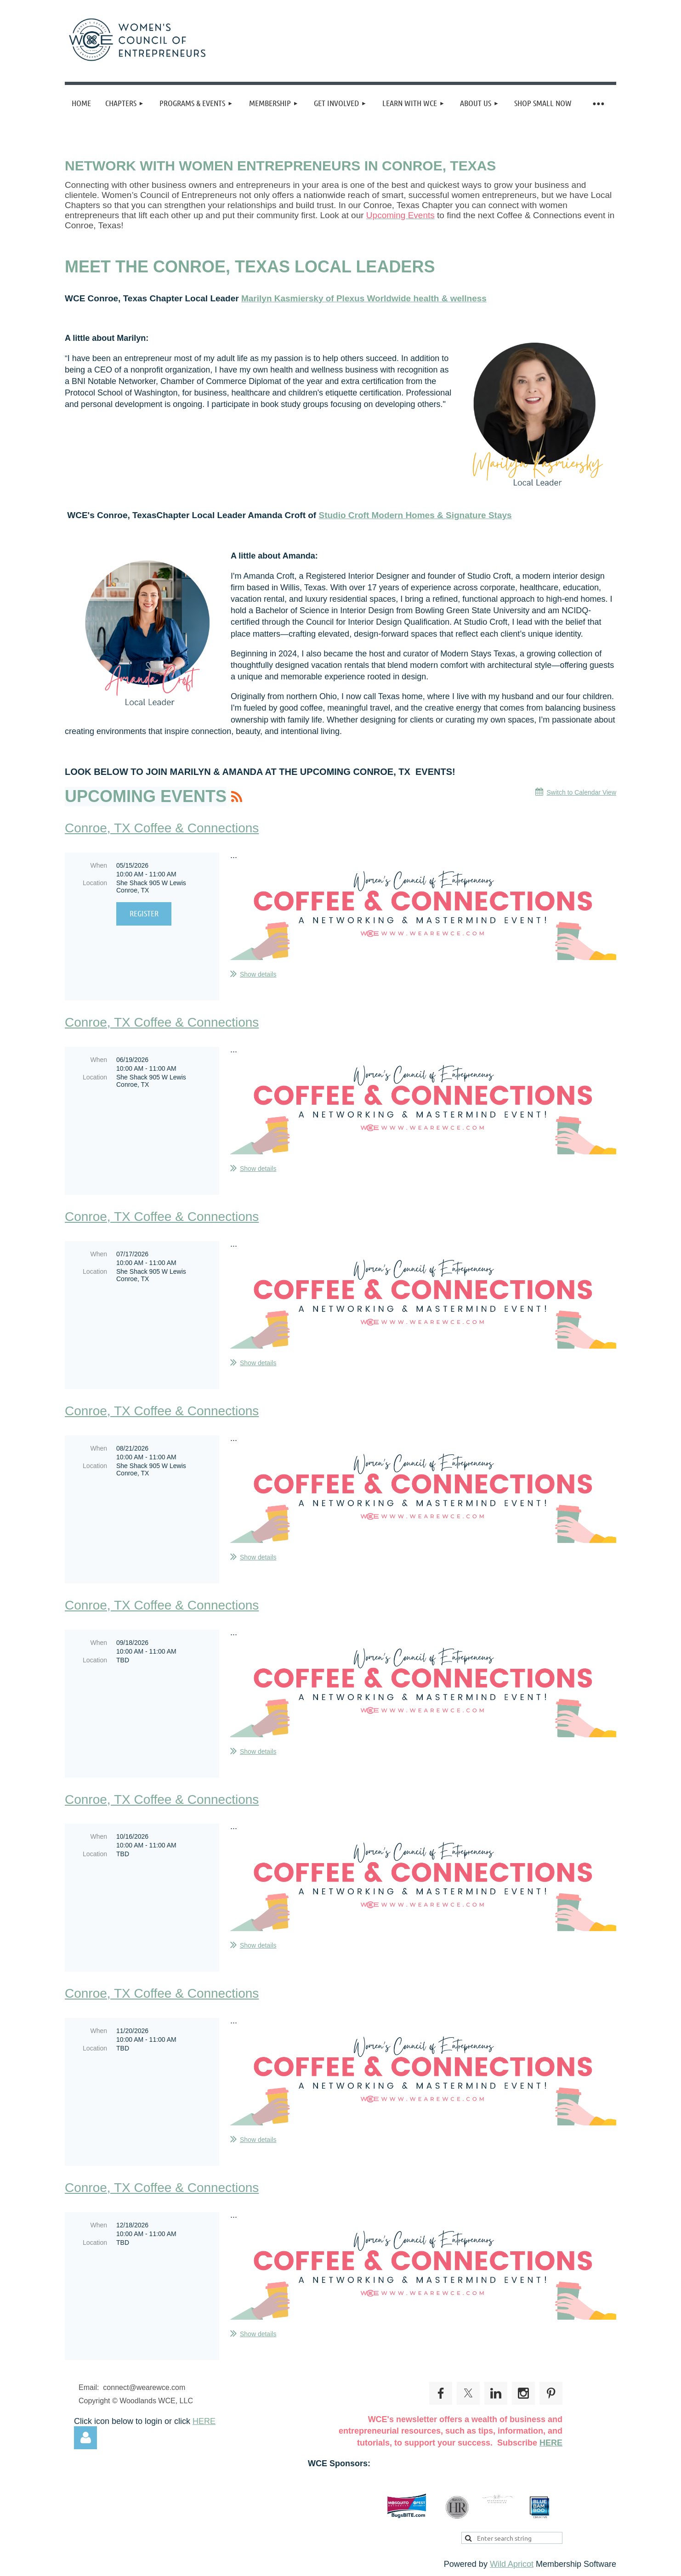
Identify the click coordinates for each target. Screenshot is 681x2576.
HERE (204, 2421)
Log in (85, 2437)
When (98, 865)
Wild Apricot (511, 2564)
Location (95, 883)
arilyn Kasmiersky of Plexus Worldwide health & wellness (368, 298)
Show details (258, 974)
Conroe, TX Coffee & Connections (162, 828)
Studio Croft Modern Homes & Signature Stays (414, 515)
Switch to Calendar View (581, 792)
